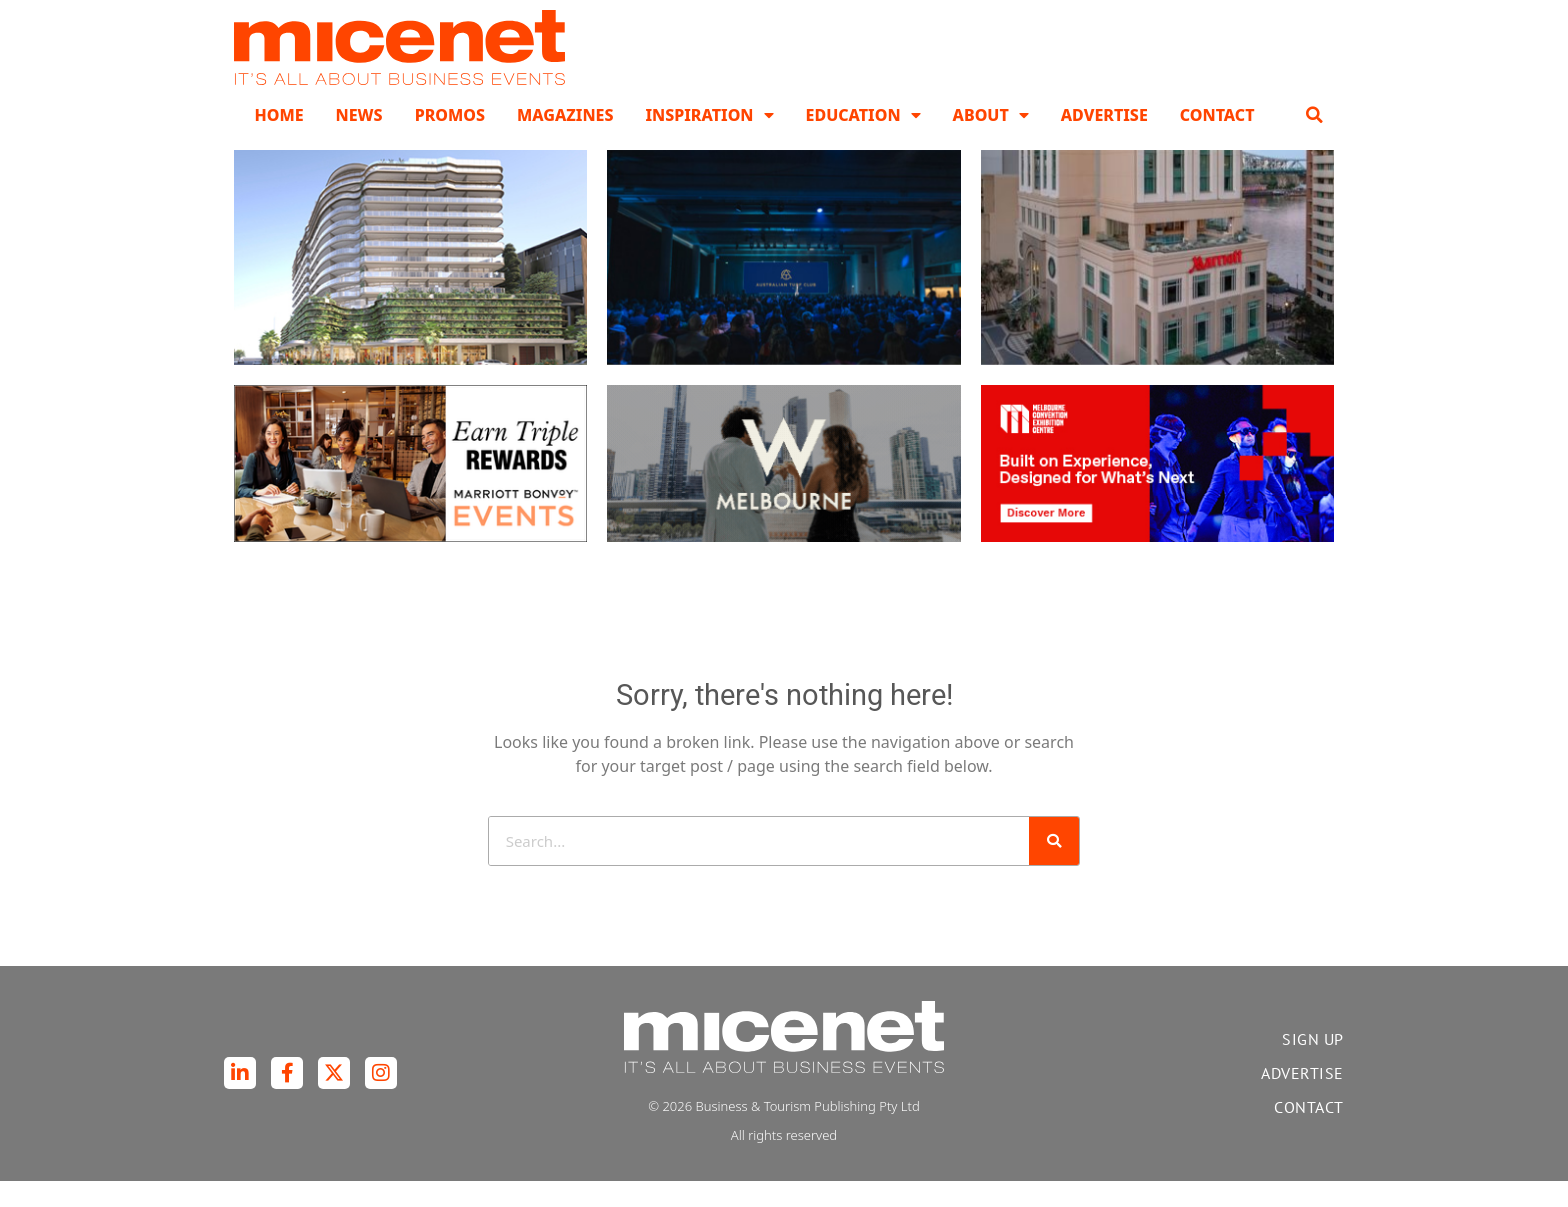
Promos (450, 140)
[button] (1315, 140)
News (359, 140)
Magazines (565, 140)
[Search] (1054, 866)
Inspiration (709, 140)
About (991, 140)
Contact (1217, 140)
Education (863, 140)
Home (278, 140)
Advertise (1104, 140)
